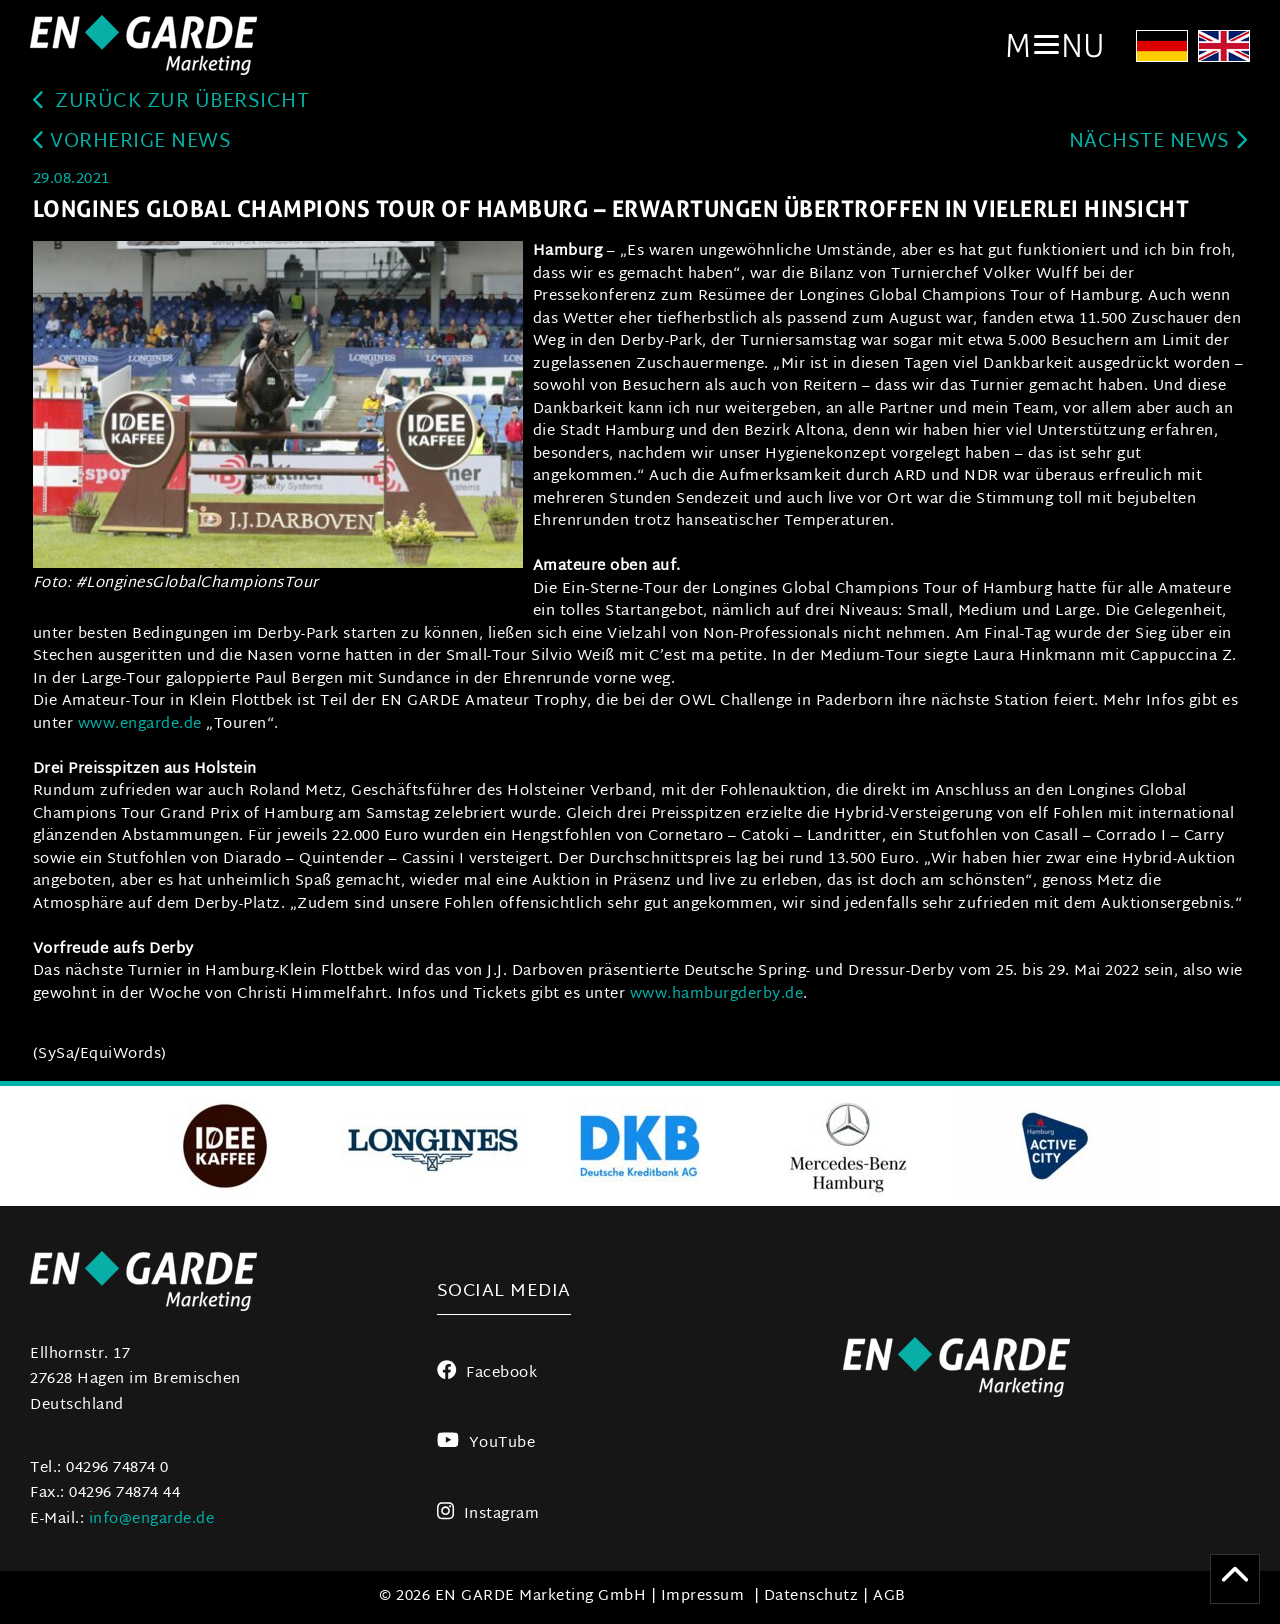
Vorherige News (132, 142)
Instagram (488, 1514)
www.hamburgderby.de (714, 994)
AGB (889, 1596)
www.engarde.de (142, 724)
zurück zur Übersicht (171, 102)
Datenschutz (811, 1596)
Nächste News (1158, 142)
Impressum (703, 1596)
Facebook (487, 1373)
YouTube (486, 1443)
